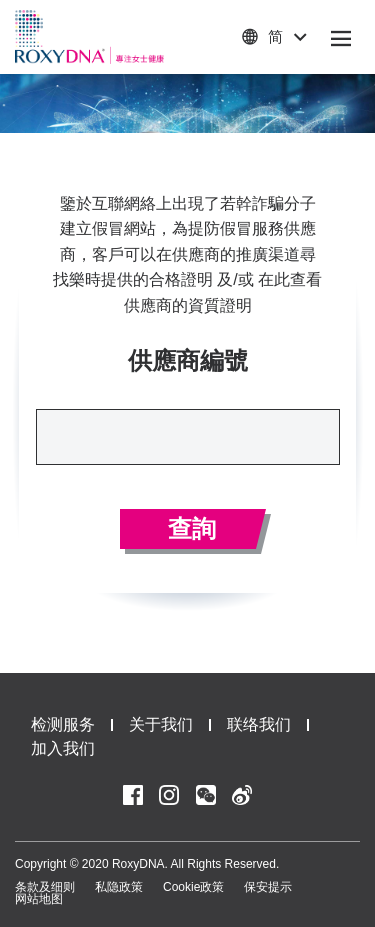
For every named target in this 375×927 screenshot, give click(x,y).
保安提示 (268, 887)
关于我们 (161, 724)
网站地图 (39, 899)
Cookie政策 (193, 887)
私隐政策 (119, 887)
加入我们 (63, 748)
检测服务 (63, 724)
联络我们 (259, 724)
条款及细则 (45, 887)
